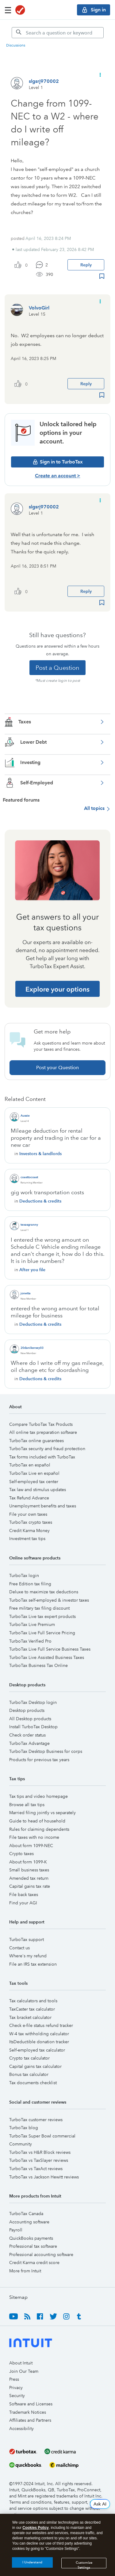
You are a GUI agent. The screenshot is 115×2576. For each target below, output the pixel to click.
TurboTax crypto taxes (30, 1522)
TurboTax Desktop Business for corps (45, 1751)
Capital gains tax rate (29, 1886)
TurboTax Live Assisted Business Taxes (46, 1657)
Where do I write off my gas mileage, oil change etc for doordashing (57, 1366)
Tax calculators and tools (33, 2001)
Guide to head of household (37, 1821)
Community (20, 2144)
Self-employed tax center (33, 1481)
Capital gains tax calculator (35, 2066)
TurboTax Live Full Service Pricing (42, 1633)
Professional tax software (33, 2246)
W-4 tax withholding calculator (39, 2033)
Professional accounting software (41, 2254)
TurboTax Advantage (29, 1743)
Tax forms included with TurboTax (42, 1457)
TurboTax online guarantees (36, 1440)
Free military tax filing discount (39, 1608)
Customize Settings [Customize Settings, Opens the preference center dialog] (84, 2564)
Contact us (19, 1948)
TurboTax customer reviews (36, 2119)
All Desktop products (30, 1718)
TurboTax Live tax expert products (42, 1616)
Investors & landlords (40, 1153)
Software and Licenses (30, 2404)
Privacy (16, 2387)
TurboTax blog (23, 2127)
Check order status (27, 1735)
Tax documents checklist (33, 2082)
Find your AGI (23, 1903)
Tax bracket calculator (30, 2017)
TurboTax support (26, 1939)
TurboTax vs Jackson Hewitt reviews (44, 2177)
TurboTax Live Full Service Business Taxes (49, 1649)
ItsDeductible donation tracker (39, 2041)
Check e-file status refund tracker (41, 2025)
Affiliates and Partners (30, 2420)
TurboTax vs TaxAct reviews (36, 2168)
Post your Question (57, 1067)
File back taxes (23, 1894)
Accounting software (29, 2222)
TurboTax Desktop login (33, 1702)
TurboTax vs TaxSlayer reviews (38, 2160)
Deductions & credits (40, 1201)
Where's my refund (28, 1956)
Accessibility (21, 2428)
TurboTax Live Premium (32, 1624)
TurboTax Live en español (34, 1473)
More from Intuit (25, 2271)
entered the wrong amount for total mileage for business (55, 1312)
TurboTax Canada (26, 2213)
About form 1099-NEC (31, 1845)
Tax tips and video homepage (38, 1796)
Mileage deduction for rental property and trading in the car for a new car (56, 1137)
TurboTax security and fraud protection (47, 1448)
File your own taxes (28, 1514)
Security (17, 2395)
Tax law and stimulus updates (37, 1489)
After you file (32, 1269)
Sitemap (18, 2297)
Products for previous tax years (39, 1759)
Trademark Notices (27, 2412)
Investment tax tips (27, 1538)
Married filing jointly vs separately (42, 1812)
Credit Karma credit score (34, 2262)
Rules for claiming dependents (39, 1829)
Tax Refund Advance (29, 1498)
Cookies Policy (35, 2527)
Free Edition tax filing (30, 1584)
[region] (57, 2545)
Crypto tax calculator (29, 2058)
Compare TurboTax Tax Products (41, 1424)
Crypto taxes (21, 1853)
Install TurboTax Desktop (33, 1726)
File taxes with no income (34, 1837)
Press (14, 2379)
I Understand (32, 2562)
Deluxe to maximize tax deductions (43, 1592)
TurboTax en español (29, 1465)
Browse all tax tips (26, 1804)
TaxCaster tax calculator (32, 2009)
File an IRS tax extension (33, 1964)
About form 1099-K (28, 1862)
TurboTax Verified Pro (30, 1641)
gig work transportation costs (47, 1192)
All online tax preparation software (43, 1432)
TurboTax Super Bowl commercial (42, 2136)
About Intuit (21, 2363)
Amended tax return (28, 1878)
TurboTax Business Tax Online (38, 1665)
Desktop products (26, 1710)
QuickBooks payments (31, 2238)
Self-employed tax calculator (37, 2050)
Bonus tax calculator (28, 2074)
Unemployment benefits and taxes (42, 1506)
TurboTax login (24, 1575)
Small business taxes (29, 1870)
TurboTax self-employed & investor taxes (49, 1600)
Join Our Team (23, 2371)
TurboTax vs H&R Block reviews (40, 2152)
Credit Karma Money (29, 1530)
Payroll (15, 2230)
